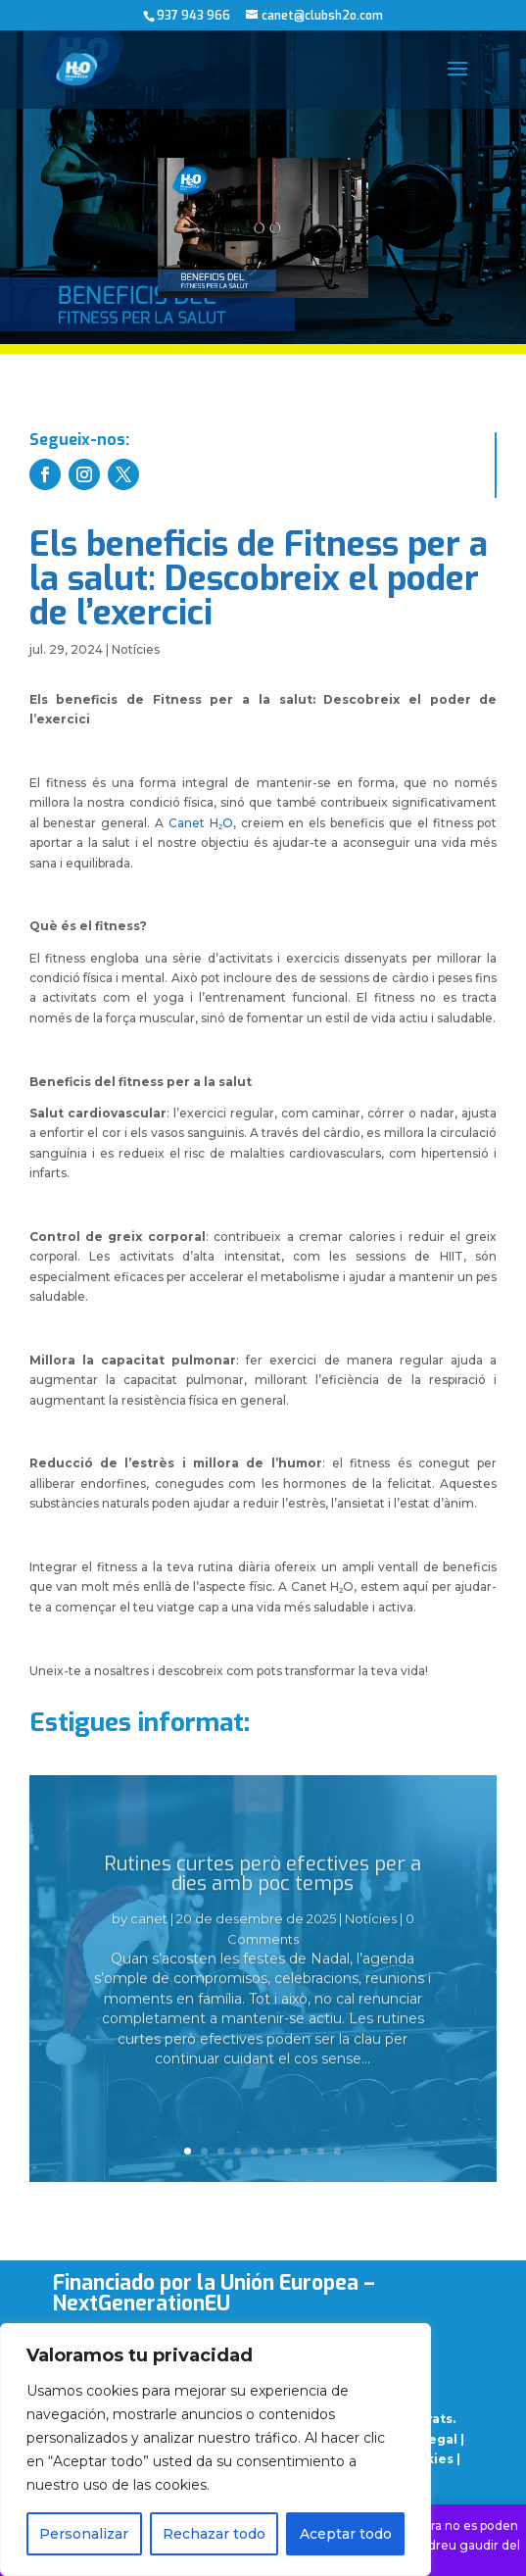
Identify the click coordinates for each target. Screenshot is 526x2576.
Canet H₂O (200, 823)
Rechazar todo (214, 2534)
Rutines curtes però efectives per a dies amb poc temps (262, 1902)
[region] (215, 2449)
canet (148, 1947)
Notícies (136, 649)
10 (337, 2151)
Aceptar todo (346, 2534)
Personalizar (83, 2534)
